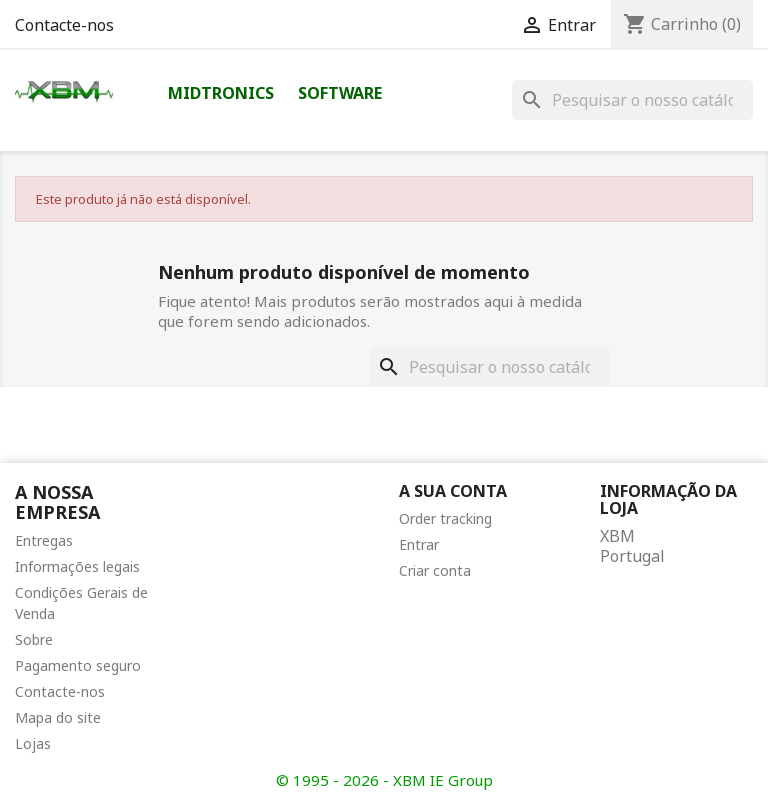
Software (340, 93)
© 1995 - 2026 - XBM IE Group (384, 780)
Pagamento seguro (78, 665)
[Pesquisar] (632, 100)
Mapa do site (58, 717)
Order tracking (445, 518)
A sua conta (453, 491)
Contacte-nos (64, 25)
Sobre (34, 639)
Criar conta (435, 570)
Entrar (419, 544)
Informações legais (77, 566)
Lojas (33, 743)
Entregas (44, 540)
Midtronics (221, 93)
